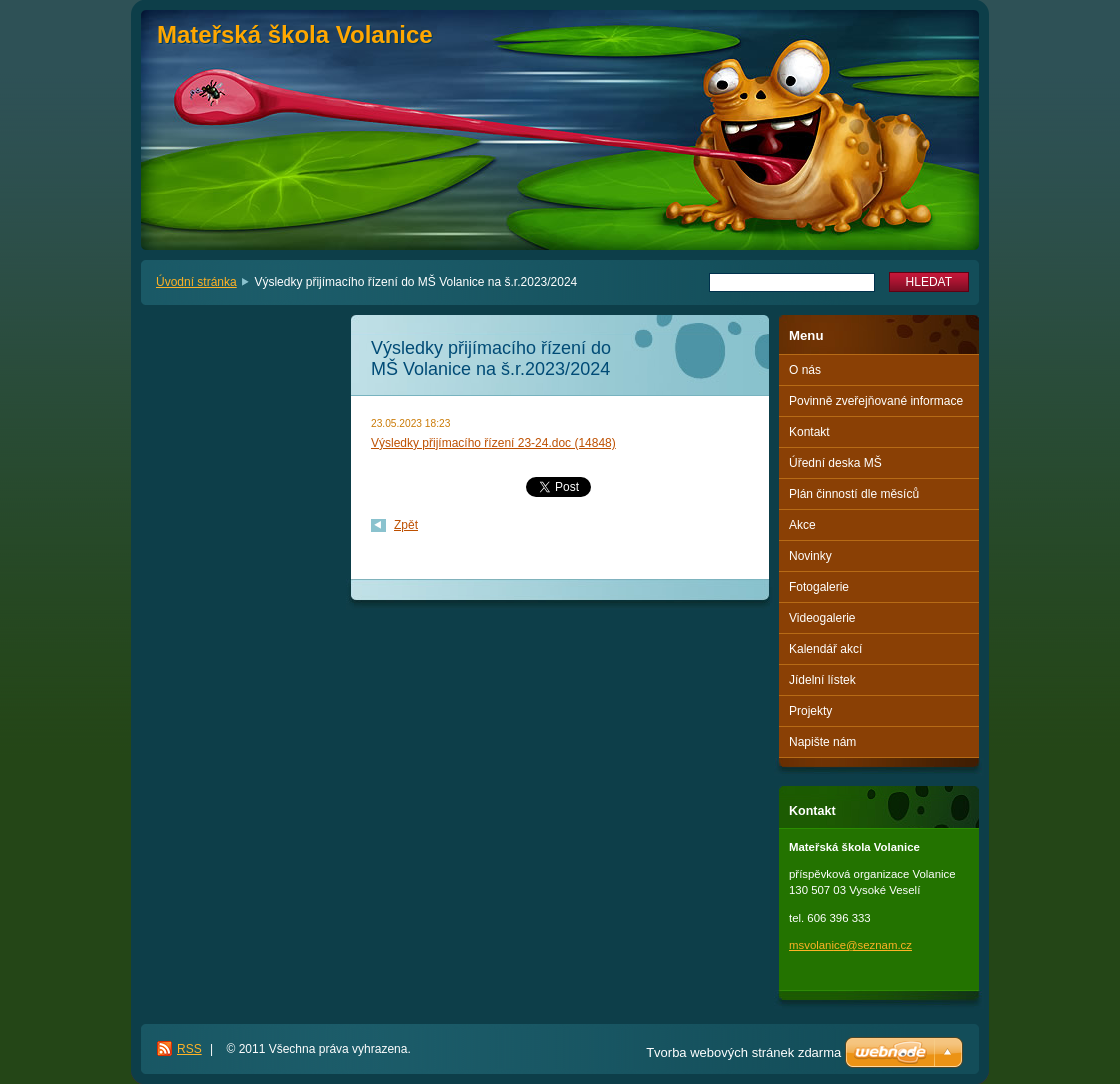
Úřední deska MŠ (835, 463)
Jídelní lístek (822, 680)
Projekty (810, 711)
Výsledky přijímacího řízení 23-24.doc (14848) (493, 443)
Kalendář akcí (825, 649)
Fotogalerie (819, 587)
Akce (802, 525)
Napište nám (822, 742)
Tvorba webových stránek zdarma (743, 1052)
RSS (189, 1049)
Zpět (406, 525)
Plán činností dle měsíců (854, 494)
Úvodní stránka (196, 282)
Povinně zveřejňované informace (876, 401)
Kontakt (809, 432)
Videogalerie (822, 618)
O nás (805, 370)
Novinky (810, 556)
